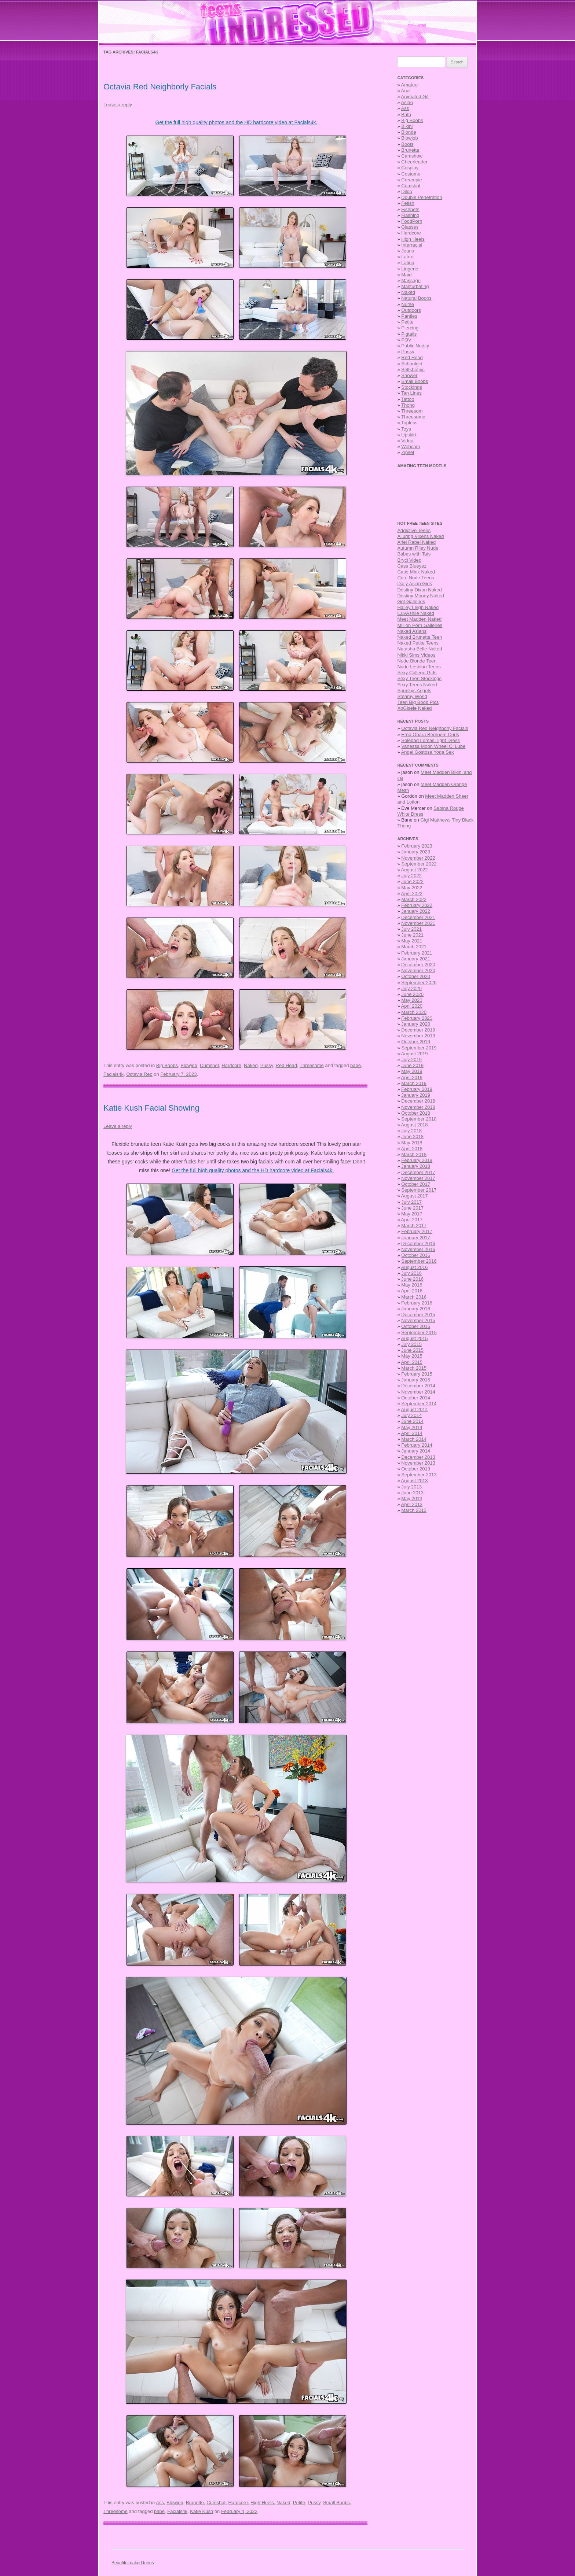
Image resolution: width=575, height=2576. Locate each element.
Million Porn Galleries (419, 625)
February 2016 (416, 1303)
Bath (406, 114)
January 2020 (415, 1024)
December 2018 (418, 1101)
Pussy (266, 1065)
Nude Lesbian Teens (418, 666)
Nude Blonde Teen (416, 661)
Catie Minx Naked (416, 572)
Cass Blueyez (411, 566)
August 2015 (414, 1338)
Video (407, 440)
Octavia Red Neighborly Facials (159, 86)
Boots (407, 144)
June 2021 (412, 935)
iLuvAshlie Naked (415, 613)
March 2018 (413, 1154)
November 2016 (418, 1249)
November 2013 (418, 1463)
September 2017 (418, 1190)
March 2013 (413, 1510)
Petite (299, 2502)
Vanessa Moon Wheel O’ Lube (433, 746)
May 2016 (411, 1285)
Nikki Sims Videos (416, 655)
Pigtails (409, 334)
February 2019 (416, 1089)
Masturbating (415, 286)
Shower (409, 375)
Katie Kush (201, 2511)
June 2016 (412, 1279)
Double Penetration (421, 197)
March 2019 (413, 1083)
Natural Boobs (416, 298)
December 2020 (418, 964)
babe (355, 1065)
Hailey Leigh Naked (418, 607)
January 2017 (415, 1237)
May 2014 (411, 1427)
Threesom (412, 411)
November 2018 (418, 1107)
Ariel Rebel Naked (416, 542)
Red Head (286, 1065)
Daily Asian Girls (414, 583)
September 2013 (418, 1474)
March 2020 (413, 1012)
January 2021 (415, 959)
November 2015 (418, 1320)
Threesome (312, 1065)
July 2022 (411, 875)
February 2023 (416, 846)
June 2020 (412, 994)
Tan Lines (411, 393)
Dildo (406, 191)
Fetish (407, 203)
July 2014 (411, 1415)
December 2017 (418, 1172)
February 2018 (416, 1160)
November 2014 (418, 1392)
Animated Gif (415, 96)
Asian (407, 102)
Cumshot (209, 1065)
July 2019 (411, 1059)
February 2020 (416, 1018)
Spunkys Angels (414, 690)
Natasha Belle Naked (419, 649)
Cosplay (409, 167)
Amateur (410, 85)
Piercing (409, 328)
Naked (251, 1065)
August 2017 (414, 1196)
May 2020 (411, 1000)
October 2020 (415, 976)
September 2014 (418, 1403)
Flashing (410, 215)
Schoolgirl (411, 363)
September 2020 (418, 982)
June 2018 (412, 1136)
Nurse (407, 304)
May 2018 (411, 1142)
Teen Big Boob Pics (418, 702)
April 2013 (412, 1504)
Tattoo (407, 399)
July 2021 (411, 929)
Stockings (411, 387)
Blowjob (188, 1065)
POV (406, 340)
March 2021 (413, 946)
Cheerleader (414, 162)
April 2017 (412, 1219)
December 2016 (418, 1243)
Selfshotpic (413, 369)
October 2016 (415, 1255)
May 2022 (411, 887)
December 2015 (418, 1314)
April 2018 (412, 1148)
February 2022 (416, 905)
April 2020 (412, 1006)
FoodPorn (411, 221)
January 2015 (415, 1380)
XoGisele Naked (414, 708)
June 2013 (412, 1492)
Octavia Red (139, 1074)
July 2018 (411, 1130)
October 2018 (415, 1113)
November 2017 (418, 1178)
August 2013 (414, 1480)
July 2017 (411, 1202)
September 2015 (418, 1332)
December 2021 (418, 917)
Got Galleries (411, 601)
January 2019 (415, 1095)
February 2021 (416, 953)
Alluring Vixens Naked (420, 536)
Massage (411, 280)
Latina (407, 262)
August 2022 (414, 869)
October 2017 (415, 1184)
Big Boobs (167, 1065)
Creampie (411, 179)
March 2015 (413, 1368)
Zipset (407, 452)
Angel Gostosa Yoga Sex (427, 752)
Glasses (409, 227)
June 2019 (412, 1065)
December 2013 (418, 1457)
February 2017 (416, 1231)
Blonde (408, 132)
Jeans (407, 251)
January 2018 (415, 1166)
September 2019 (418, 1048)
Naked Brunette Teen (419, 637)
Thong (408, 405)
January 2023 (415, 852)
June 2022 (412, 881)
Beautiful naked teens (132, 2562)
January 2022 (415, 911)
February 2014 (416, 1445)
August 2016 (414, 1267)
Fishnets (410, 209)
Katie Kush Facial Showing (151, 1107)
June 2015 (412, 1350)
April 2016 (412, 1290)
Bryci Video (409, 560)
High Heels (262, 2502)
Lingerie (409, 269)
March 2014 (413, 1439)
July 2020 (411, 988)
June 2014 (412, 1421)
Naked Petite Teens (418, 643)
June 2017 (412, 1208)
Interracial (411, 245)
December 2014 (418, 1385)
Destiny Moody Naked (420, 595)
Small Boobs (336, 2502)
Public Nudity (415, 345)
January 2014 (415, 1451)
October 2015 (415, 1326)
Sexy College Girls (416, 672)
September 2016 (418, 1261)
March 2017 (413, 1225)
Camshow (411, 156)
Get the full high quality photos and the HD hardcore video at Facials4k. (236, 122)
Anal (406, 90)
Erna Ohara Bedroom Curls (430, 734)
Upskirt (408, 435)
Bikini (407, 126)
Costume (410, 174)
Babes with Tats (414, 554)
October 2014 (415, 1397)
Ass (160, 2502)
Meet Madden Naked (419, 619)
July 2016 (411, 1273)
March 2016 (413, 1297)
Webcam (410, 446)
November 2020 (418, 970)
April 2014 (412, 1433)
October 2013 (415, 1469)
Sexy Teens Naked (417, 684)
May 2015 (411, 1356)
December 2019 (418, 1030)
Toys (406, 429)
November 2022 (418, 858)
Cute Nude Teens (415, 577)
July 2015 (411, 1344)
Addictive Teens (414, 530)
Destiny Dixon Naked (419, 590)
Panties (409, 316)
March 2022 (413, 899)
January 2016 (415, 1308)
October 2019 (415, 1041)
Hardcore (231, 1065)
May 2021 (411, 941)
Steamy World (412, 696)
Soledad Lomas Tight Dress (430, 740)
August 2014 (414, 1409)
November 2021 (418, 923)
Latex (407, 256)
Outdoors (411, 310)
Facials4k (113, 1074)
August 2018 (414, 1125)
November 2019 (418, 1035)
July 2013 (411, 1487)
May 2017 (411, 1214)
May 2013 (411, 1498)
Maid (406, 274)
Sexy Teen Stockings (419, 678)
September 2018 (418, 1119)
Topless (409, 422)
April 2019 (412, 1077)
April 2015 (412, 1362)
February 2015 (416, 1374)
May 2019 (411, 1071)
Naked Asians (411, 631)
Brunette (195, 2502)
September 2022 (418, 864)
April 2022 (412, 893)
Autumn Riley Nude (417, 548)
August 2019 (414, 1053)
